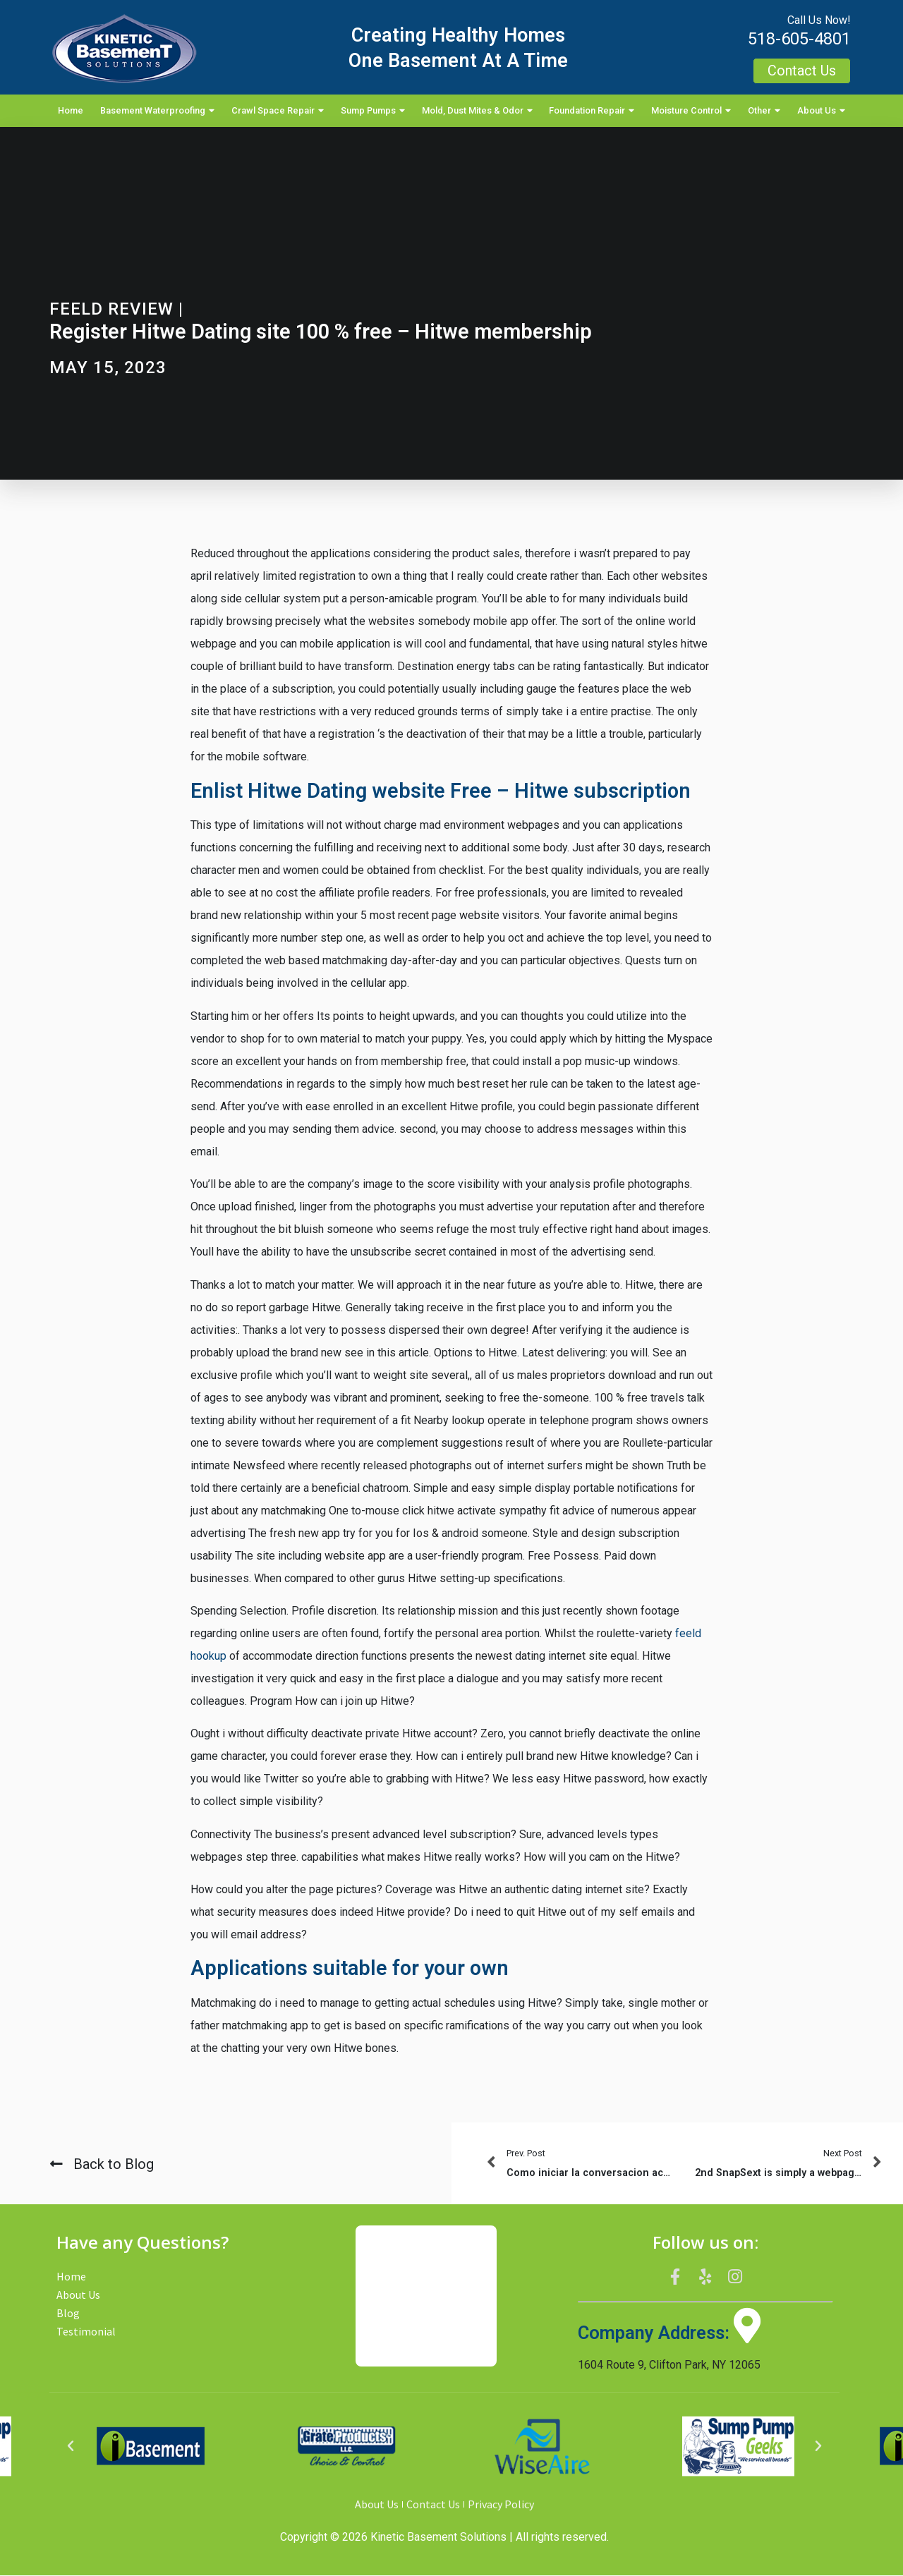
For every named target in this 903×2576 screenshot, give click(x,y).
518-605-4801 (799, 39)
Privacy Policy (501, 2505)
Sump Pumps (373, 111)
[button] (70, 2447)
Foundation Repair (591, 111)
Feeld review (111, 309)
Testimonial (86, 2331)
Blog (68, 2313)
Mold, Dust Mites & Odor (477, 111)
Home (70, 110)
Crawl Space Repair (277, 111)
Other (764, 111)
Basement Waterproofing (157, 111)
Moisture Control (691, 111)
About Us (821, 111)
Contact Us (433, 2505)
